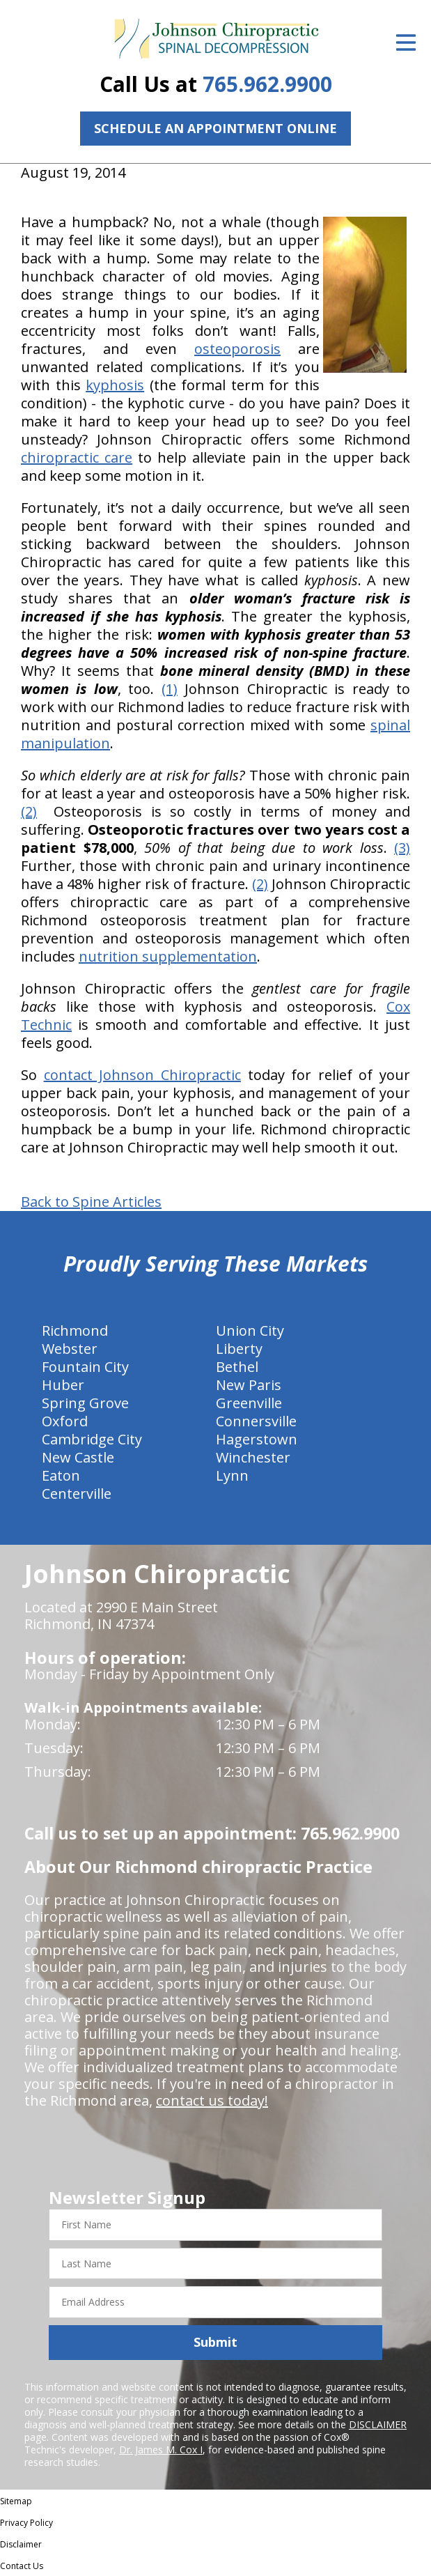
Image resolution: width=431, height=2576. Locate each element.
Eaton (61, 1475)
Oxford (65, 1421)
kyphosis (115, 385)
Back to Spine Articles (91, 1202)
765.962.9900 (267, 84)
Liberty (239, 1348)
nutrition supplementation (168, 956)
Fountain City (85, 1366)
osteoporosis (237, 348)
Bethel (237, 1366)
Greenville (249, 1403)
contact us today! (212, 2100)
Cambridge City (92, 1439)
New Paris (248, 1384)
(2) (29, 811)
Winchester (253, 1457)
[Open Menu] (406, 42)
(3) (402, 847)
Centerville (76, 1493)
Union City (250, 1330)
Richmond (75, 1330)
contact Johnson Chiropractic (142, 1074)
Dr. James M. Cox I (161, 2449)
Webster (69, 1348)
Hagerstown (256, 1439)
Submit (215, 2342)
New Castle (78, 1457)
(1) (170, 688)
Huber (63, 1384)
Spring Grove (85, 1403)
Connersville (256, 1421)
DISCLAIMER (378, 2424)
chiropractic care (76, 457)
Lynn (232, 1475)
